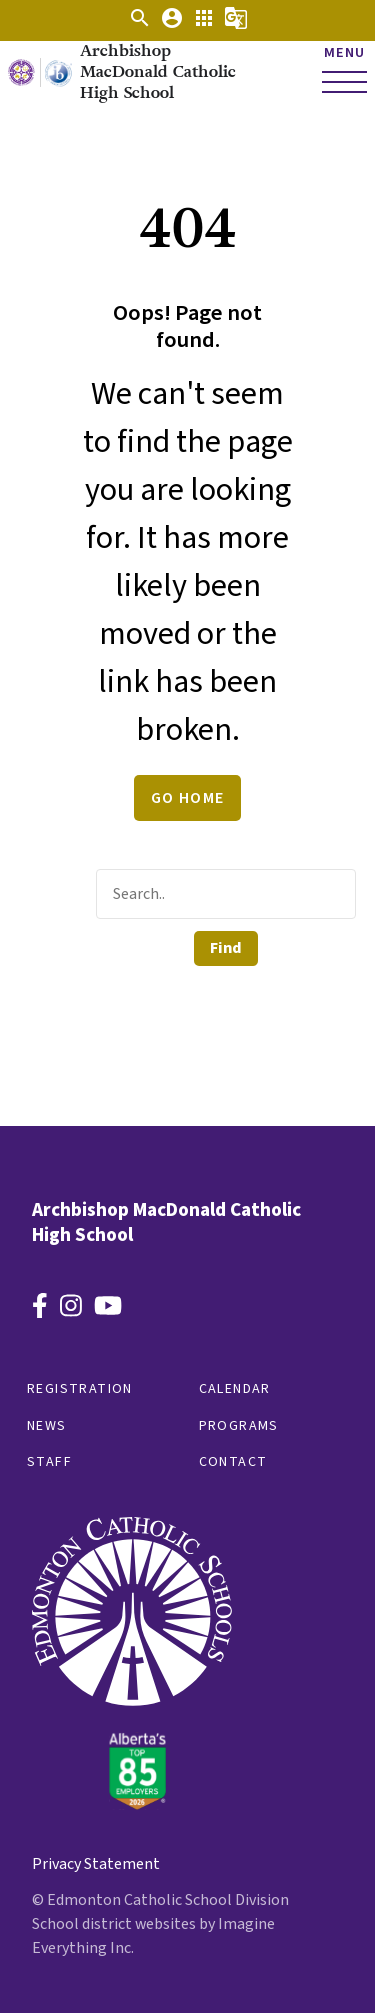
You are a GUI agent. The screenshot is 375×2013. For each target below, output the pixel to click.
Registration (80, 1389)
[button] (140, 25)
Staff (49, 1462)
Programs (239, 1426)
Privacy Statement (96, 1864)
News (47, 1426)
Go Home (188, 798)
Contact (233, 1462)
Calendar (235, 1389)
